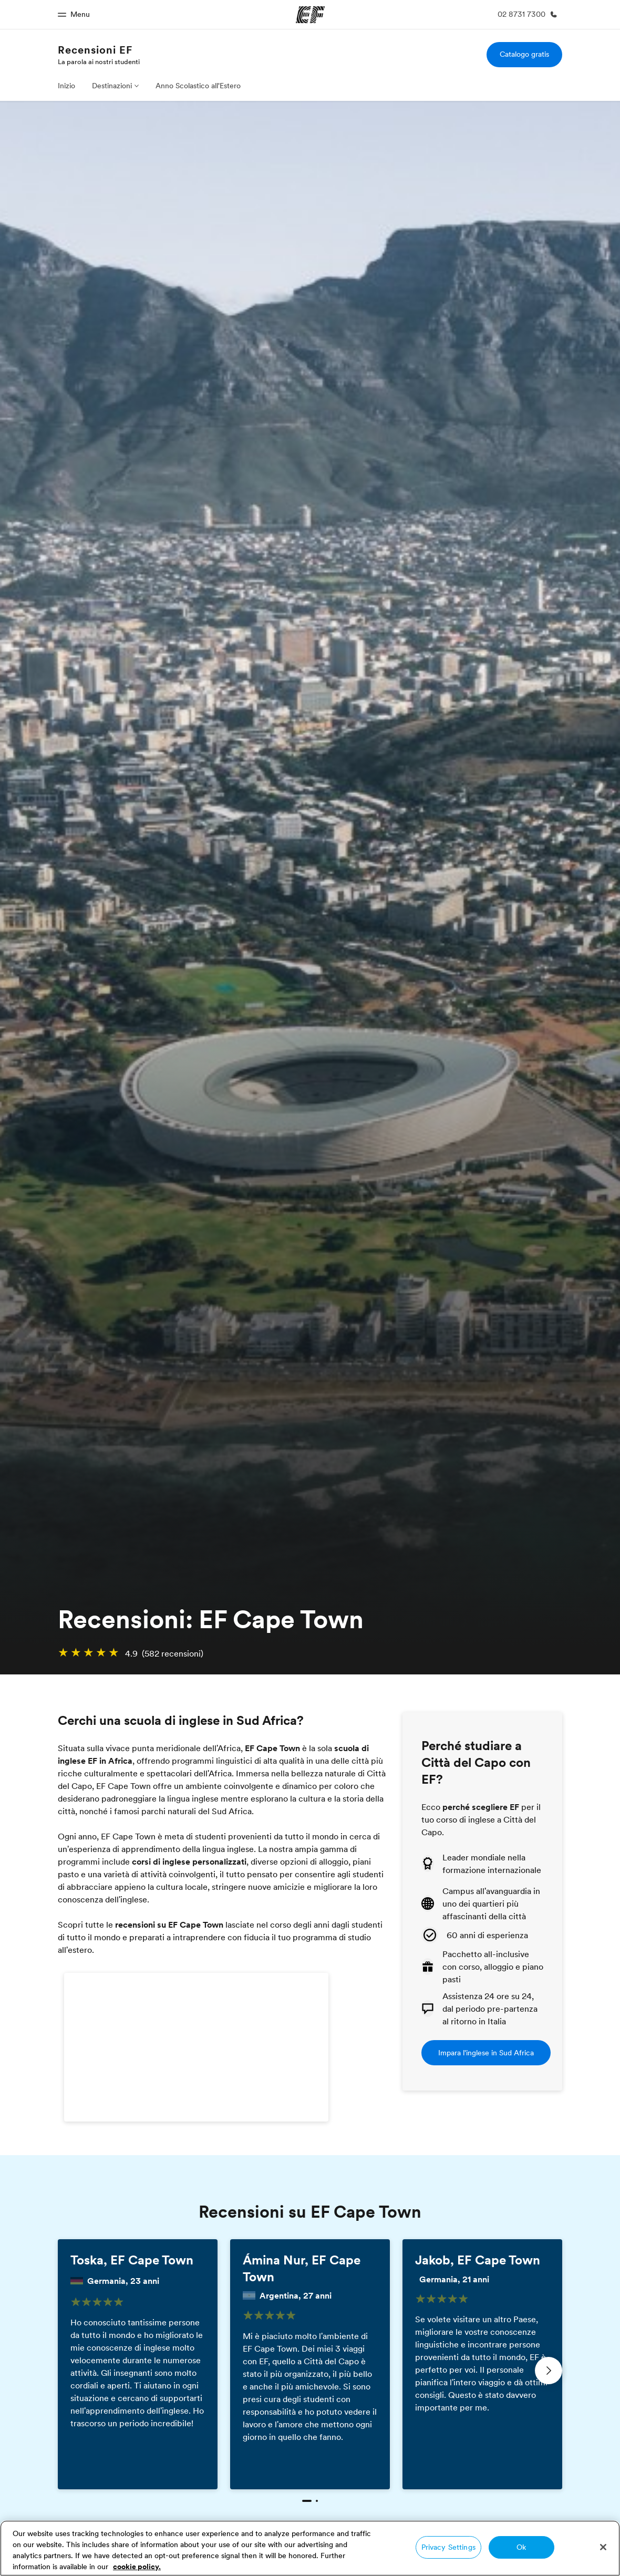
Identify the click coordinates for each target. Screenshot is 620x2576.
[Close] (603, 2547)
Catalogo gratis (524, 54)
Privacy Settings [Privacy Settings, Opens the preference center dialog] (448, 2547)
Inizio (66, 85)
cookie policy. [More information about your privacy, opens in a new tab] (137, 2566)
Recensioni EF (95, 50)
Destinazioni (112, 85)
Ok (521, 2547)
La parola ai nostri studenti (99, 61)
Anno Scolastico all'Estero (198, 85)
